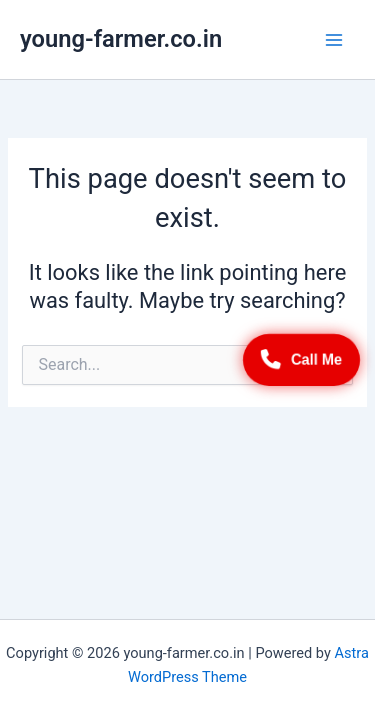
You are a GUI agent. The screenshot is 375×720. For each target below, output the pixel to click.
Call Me (301, 360)
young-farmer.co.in (121, 39)
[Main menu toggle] (334, 40)
